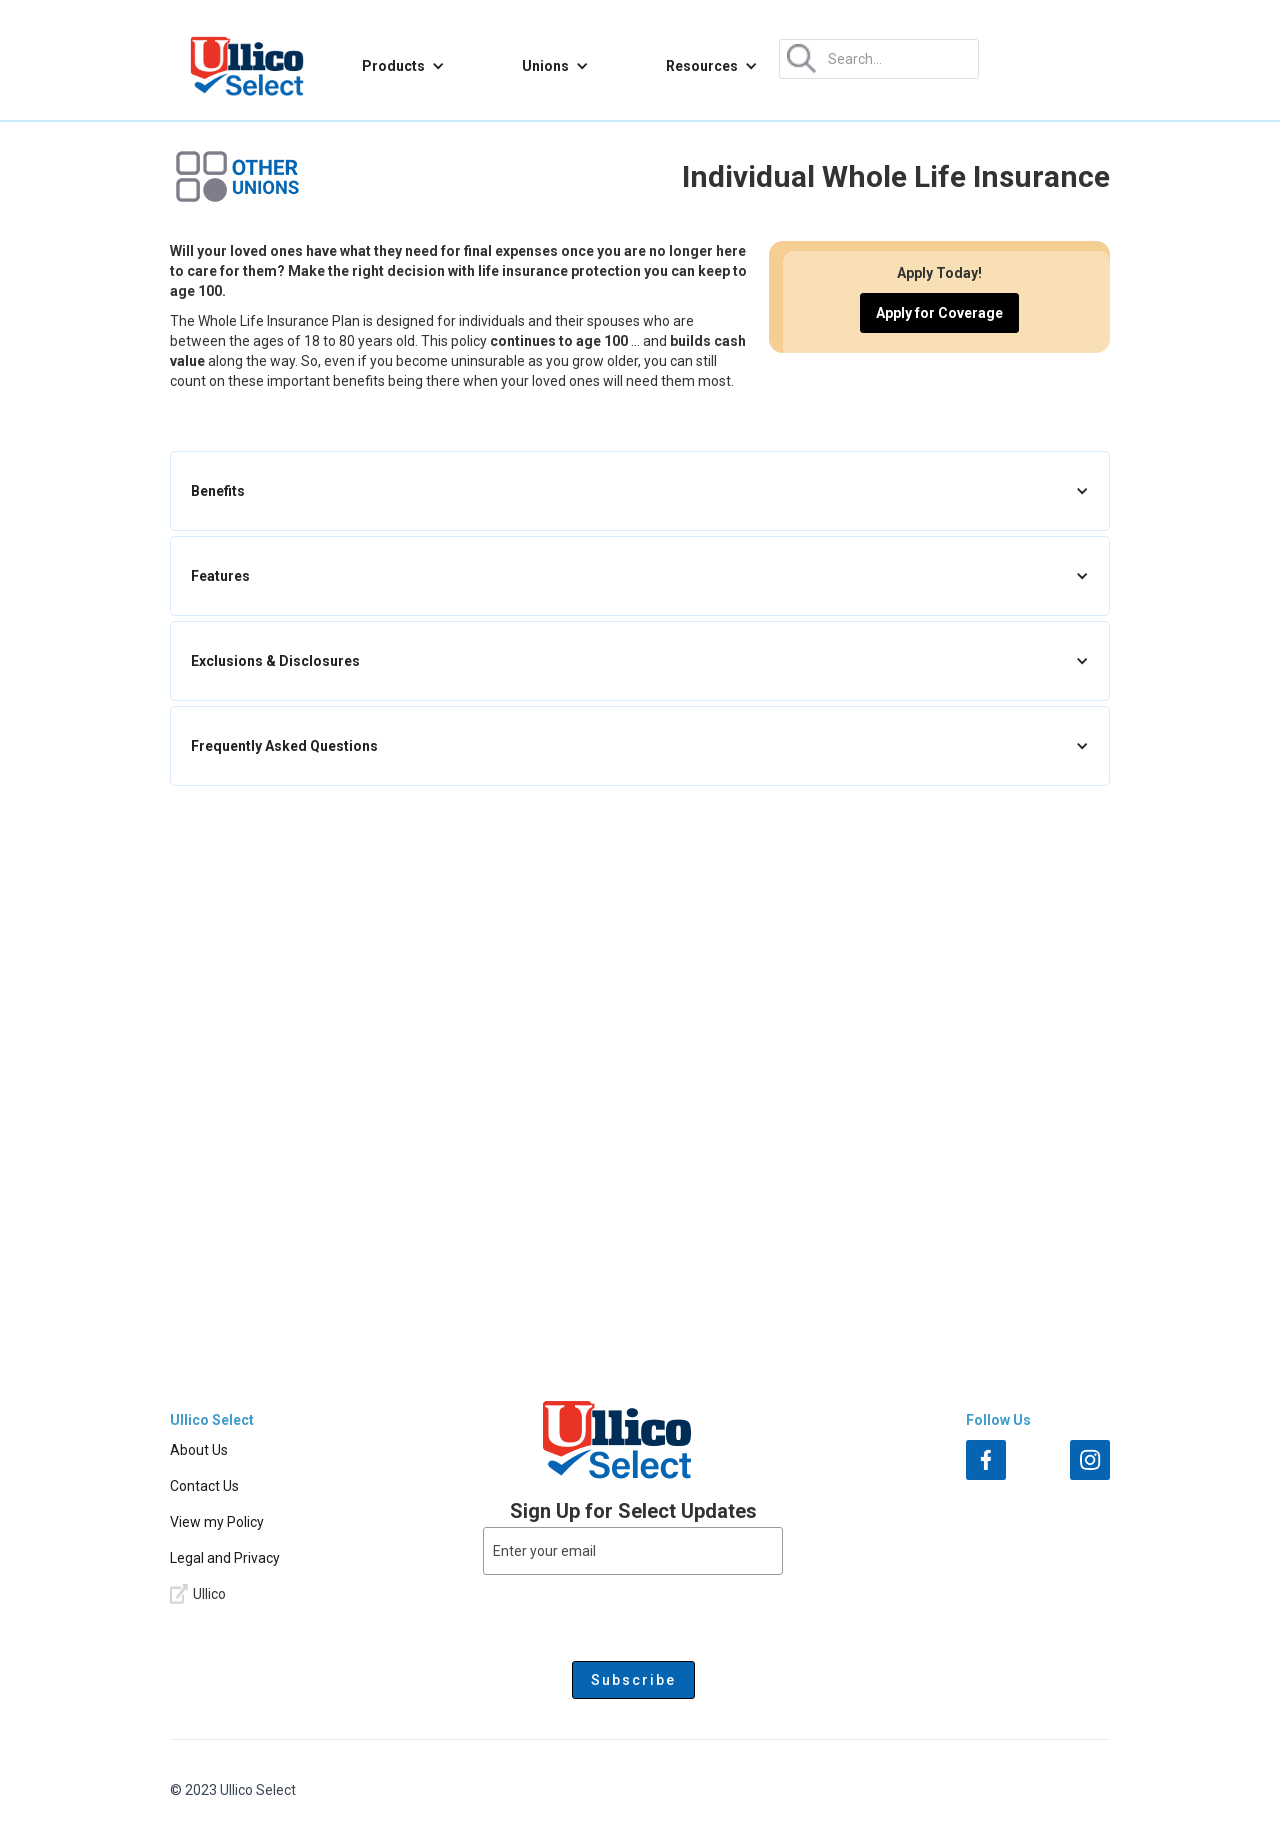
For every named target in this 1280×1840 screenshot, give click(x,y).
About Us (199, 1450)
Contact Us (204, 1486)
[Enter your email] (633, 1551)
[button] (403, 66)
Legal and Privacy (225, 1558)
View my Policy (217, 1522)
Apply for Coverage (939, 313)
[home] (247, 66)
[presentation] (633, 1614)
